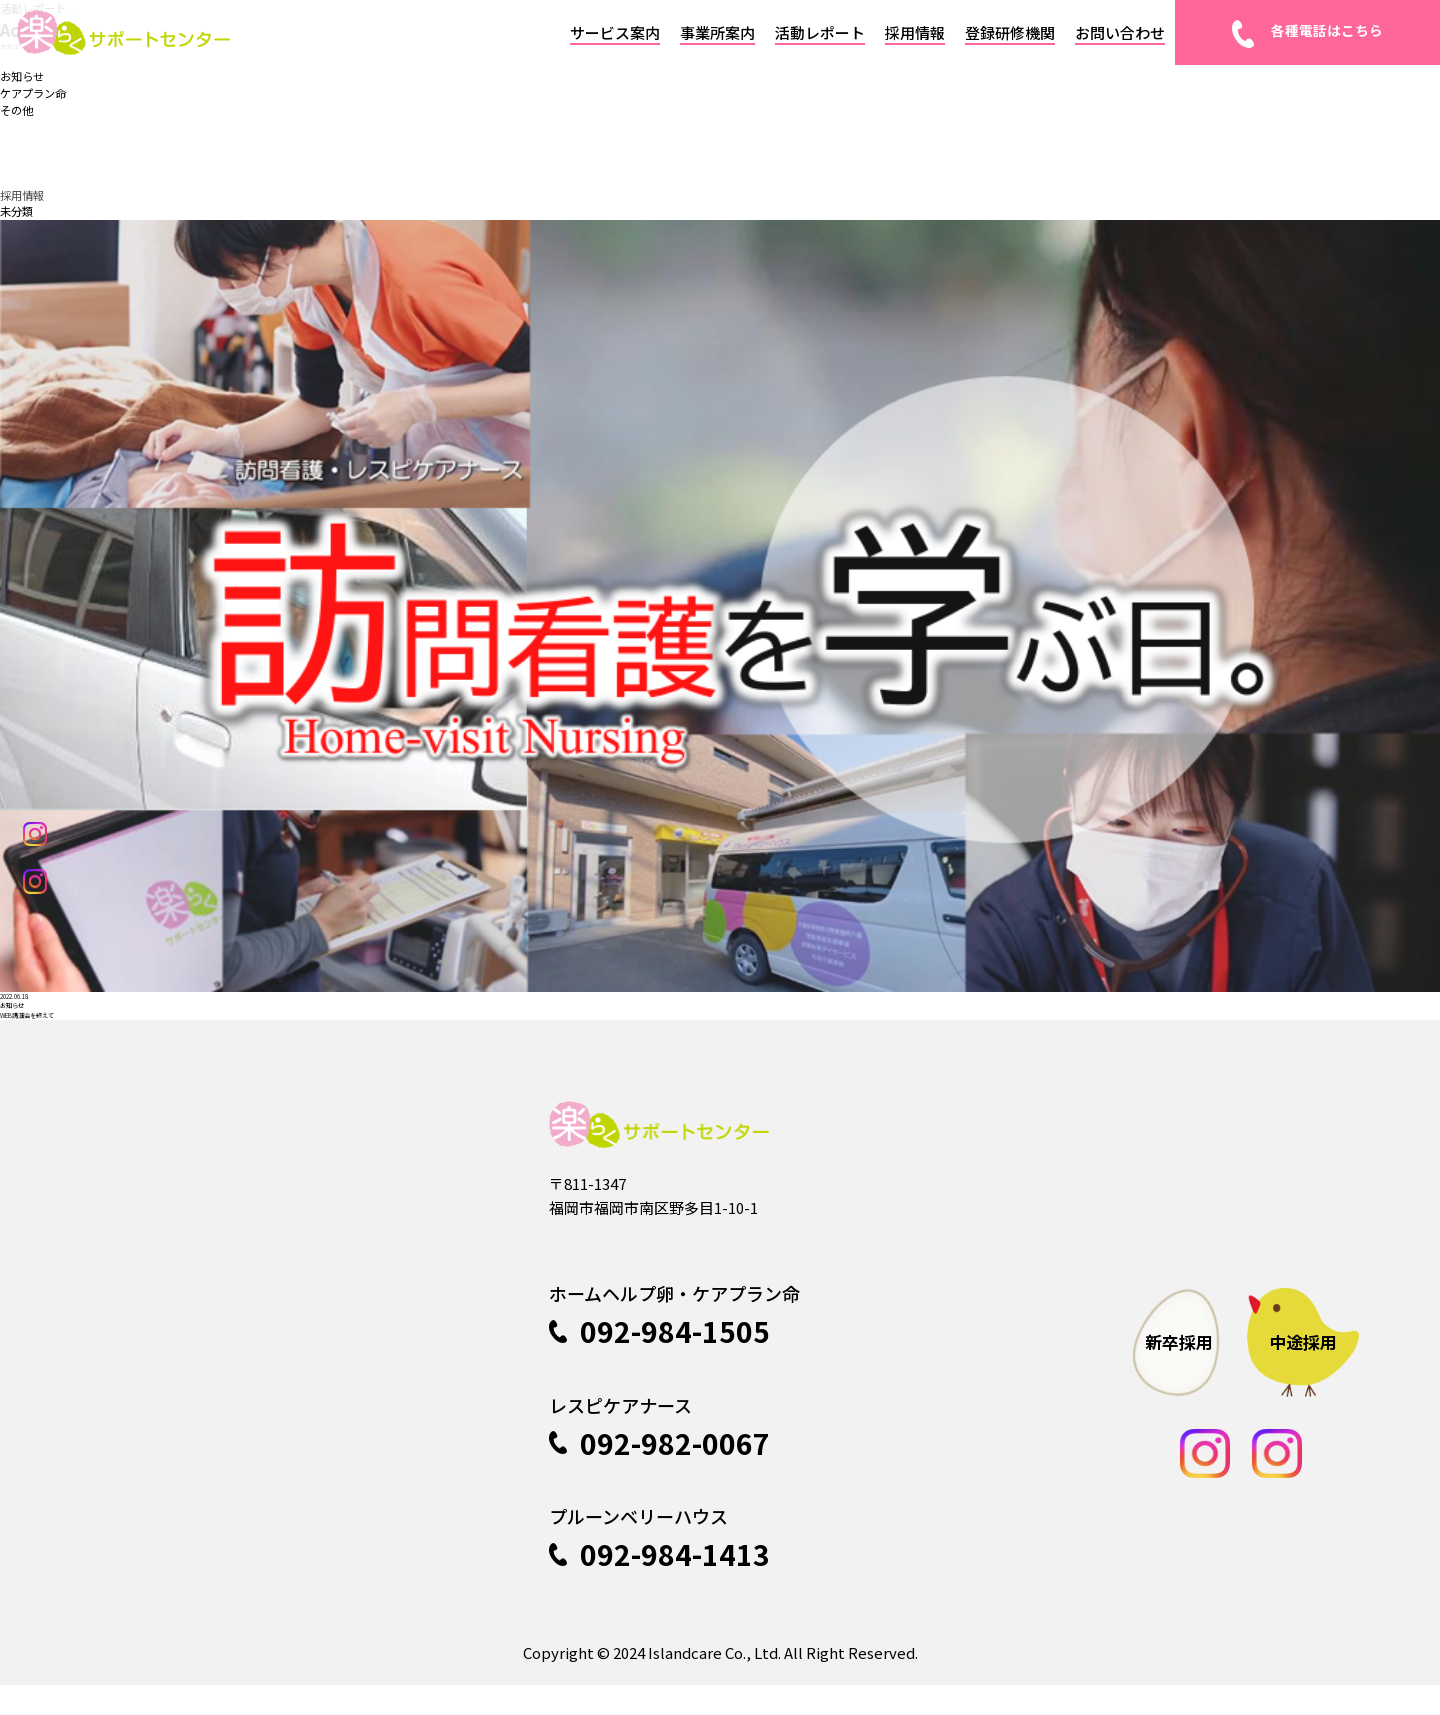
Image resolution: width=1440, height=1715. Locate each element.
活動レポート (820, 32)
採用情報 (915, 32)
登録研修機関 (1010, 32)
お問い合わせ (1120, 32)
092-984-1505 (659, 1361)
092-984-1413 (659, 1584)
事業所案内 (717, 32)
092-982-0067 (659, 1473)
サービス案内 (615, 32)
